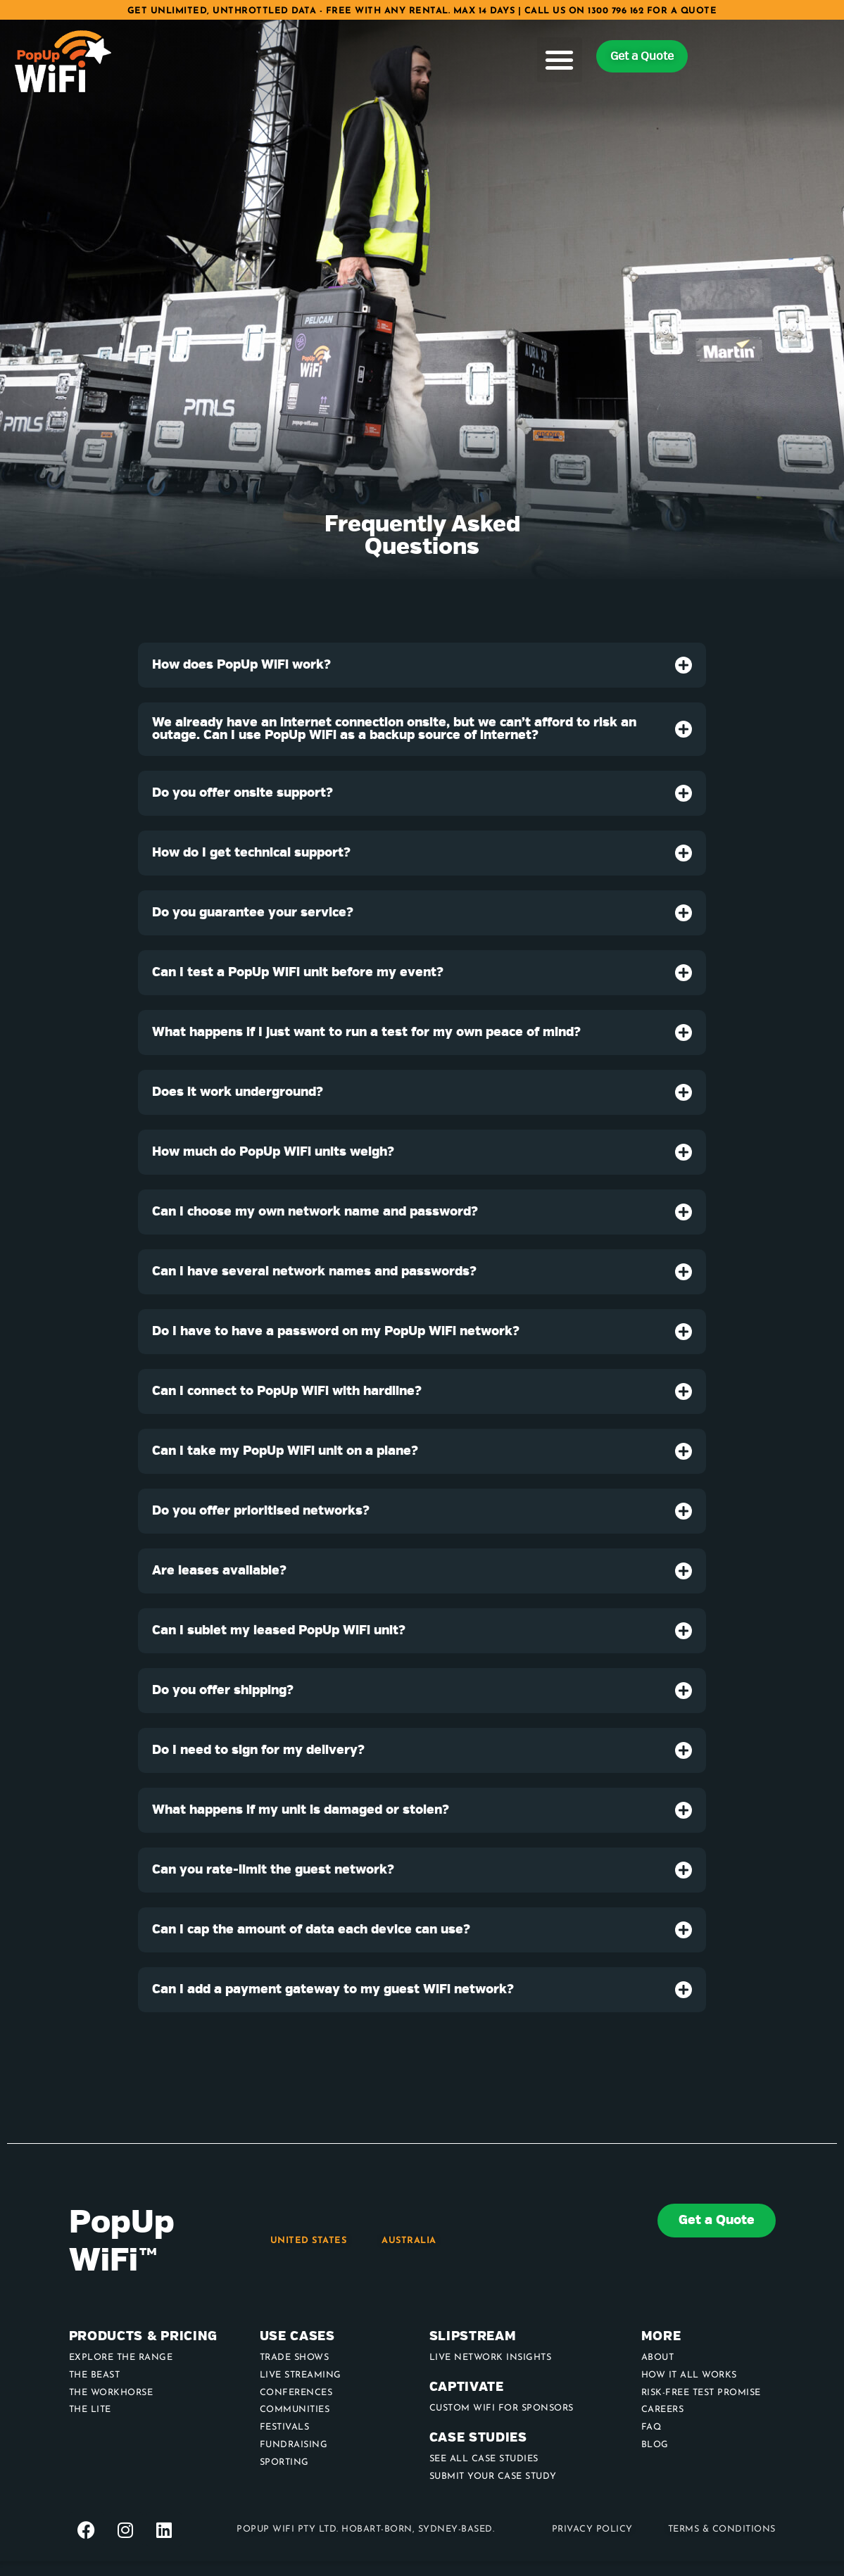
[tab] (422, 665)
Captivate (466, 2387)
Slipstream (473, 2336)
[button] (560, 60)
